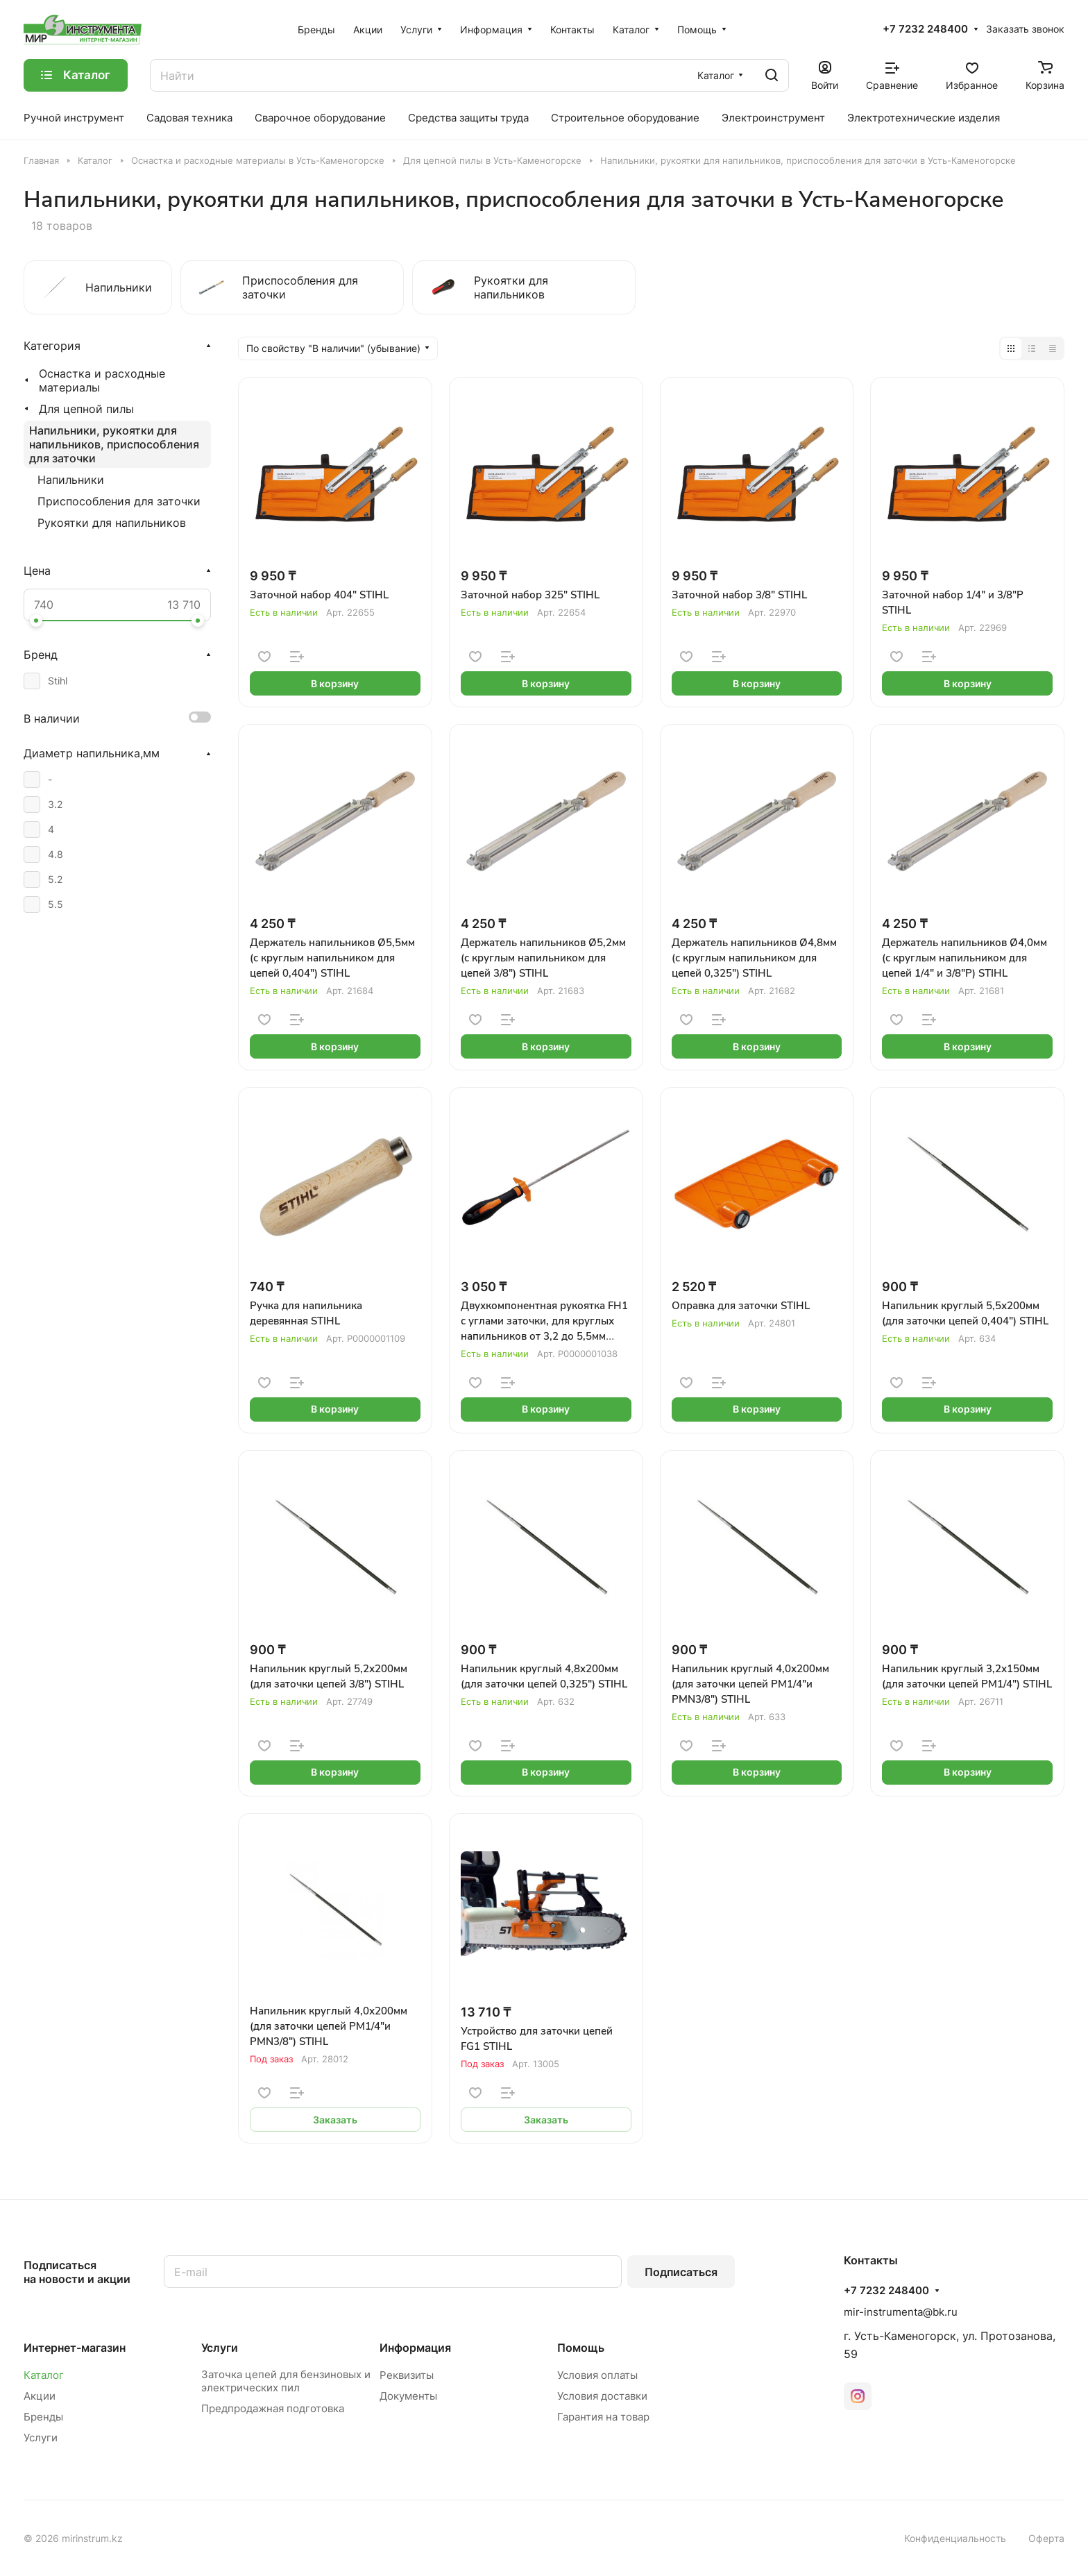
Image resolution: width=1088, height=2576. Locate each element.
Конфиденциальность (955, 2538)
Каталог (44, 2375)
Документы (408, 2395)
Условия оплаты (597, 2375)
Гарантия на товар (603, 2416)
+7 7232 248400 (925, 29)
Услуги (41, 2437)
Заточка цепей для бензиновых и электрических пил (286, 2381)
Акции (40, 2395)
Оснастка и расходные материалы (102, 380)
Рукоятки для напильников (111, 523)
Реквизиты (407, 2375)
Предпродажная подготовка (272, 2408)
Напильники (70, 480)
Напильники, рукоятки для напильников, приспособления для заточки (114, 444)
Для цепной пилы (86, 409)
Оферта (1046, 2538)
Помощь (580, 2348)
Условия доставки (602, 2395)
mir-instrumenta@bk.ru (901, 2311)
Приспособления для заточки (119, 501)
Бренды (43, 2416)
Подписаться (681, 2272)
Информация (415, 2348)
